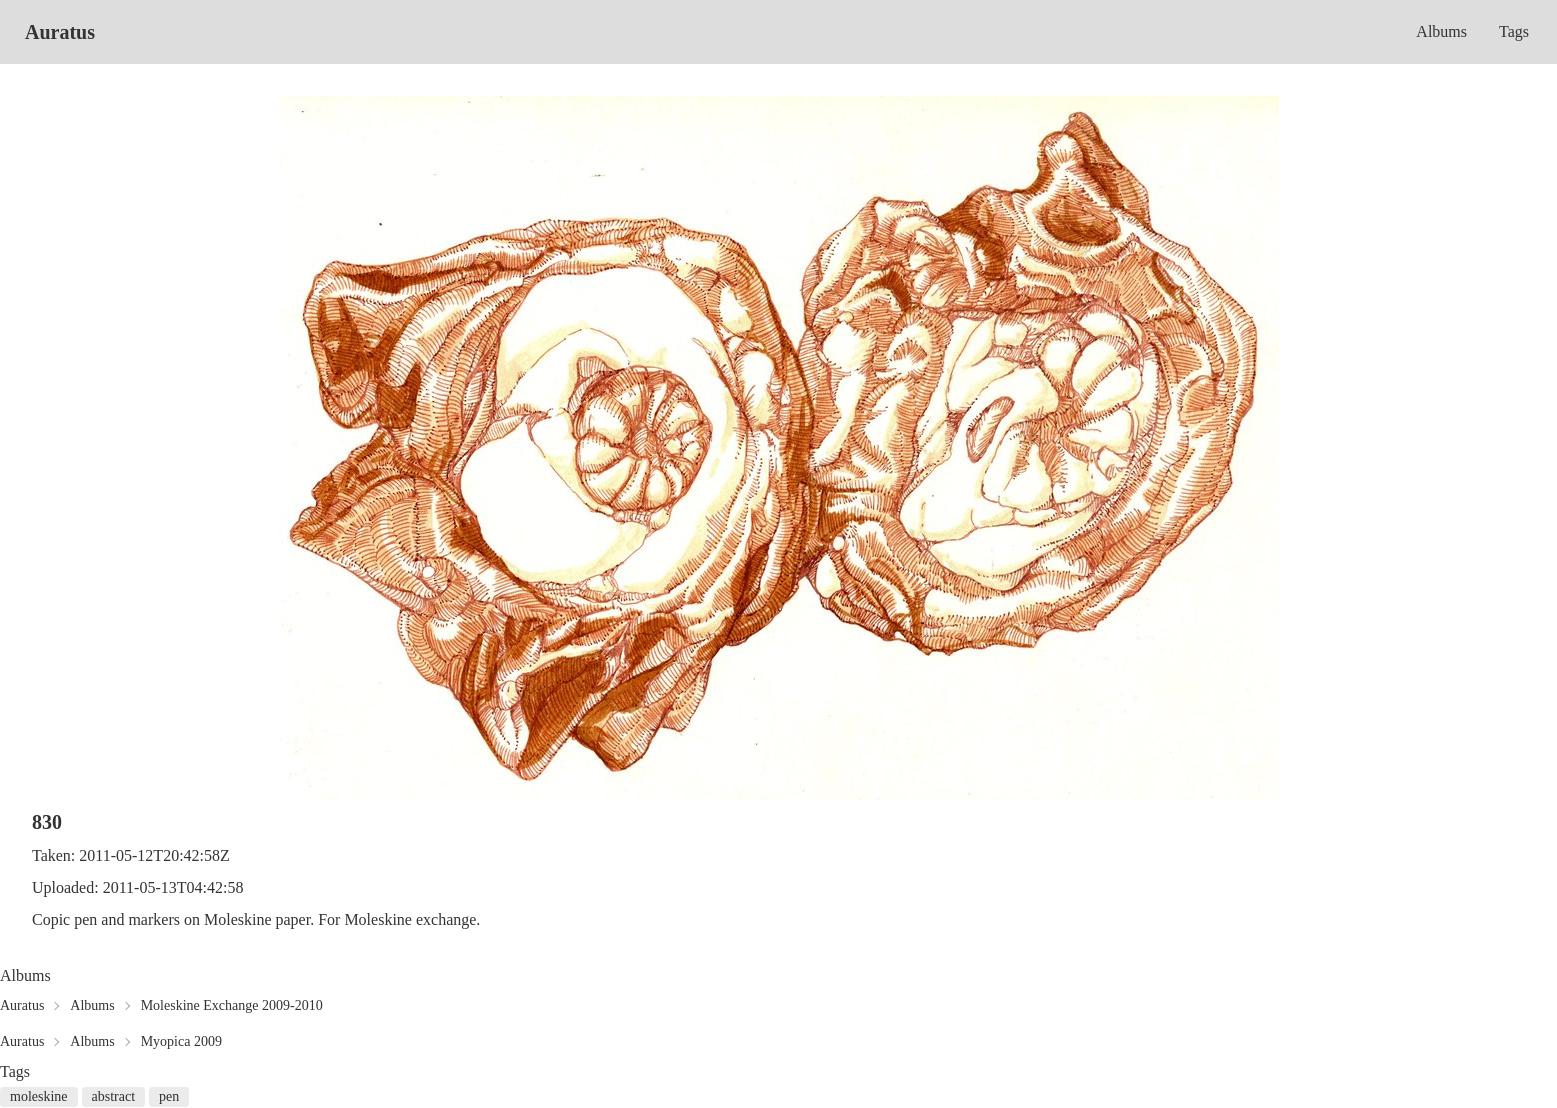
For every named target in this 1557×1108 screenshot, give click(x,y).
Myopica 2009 (181, 1041)
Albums (1441, 31)
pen (169, 1096)
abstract (114, 1096)
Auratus (60, 32)
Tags (1514, 31)
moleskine (39, 1096)
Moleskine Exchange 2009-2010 (232, 1005)
